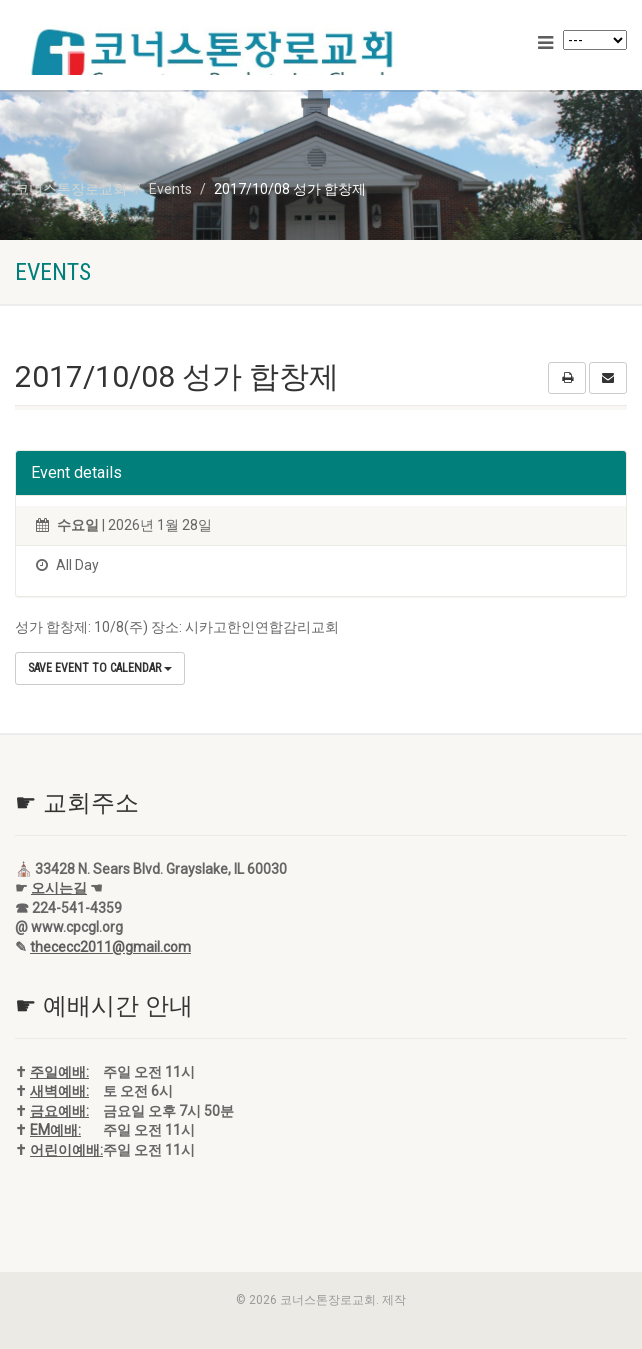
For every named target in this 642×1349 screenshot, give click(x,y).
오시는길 (59, 888)
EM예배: (55, 1130)
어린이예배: (66, 1150)
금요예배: (59, 1111)
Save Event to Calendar (100, 668)
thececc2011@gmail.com (110, 947)
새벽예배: (59, 1091)
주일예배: (59, 1072)
